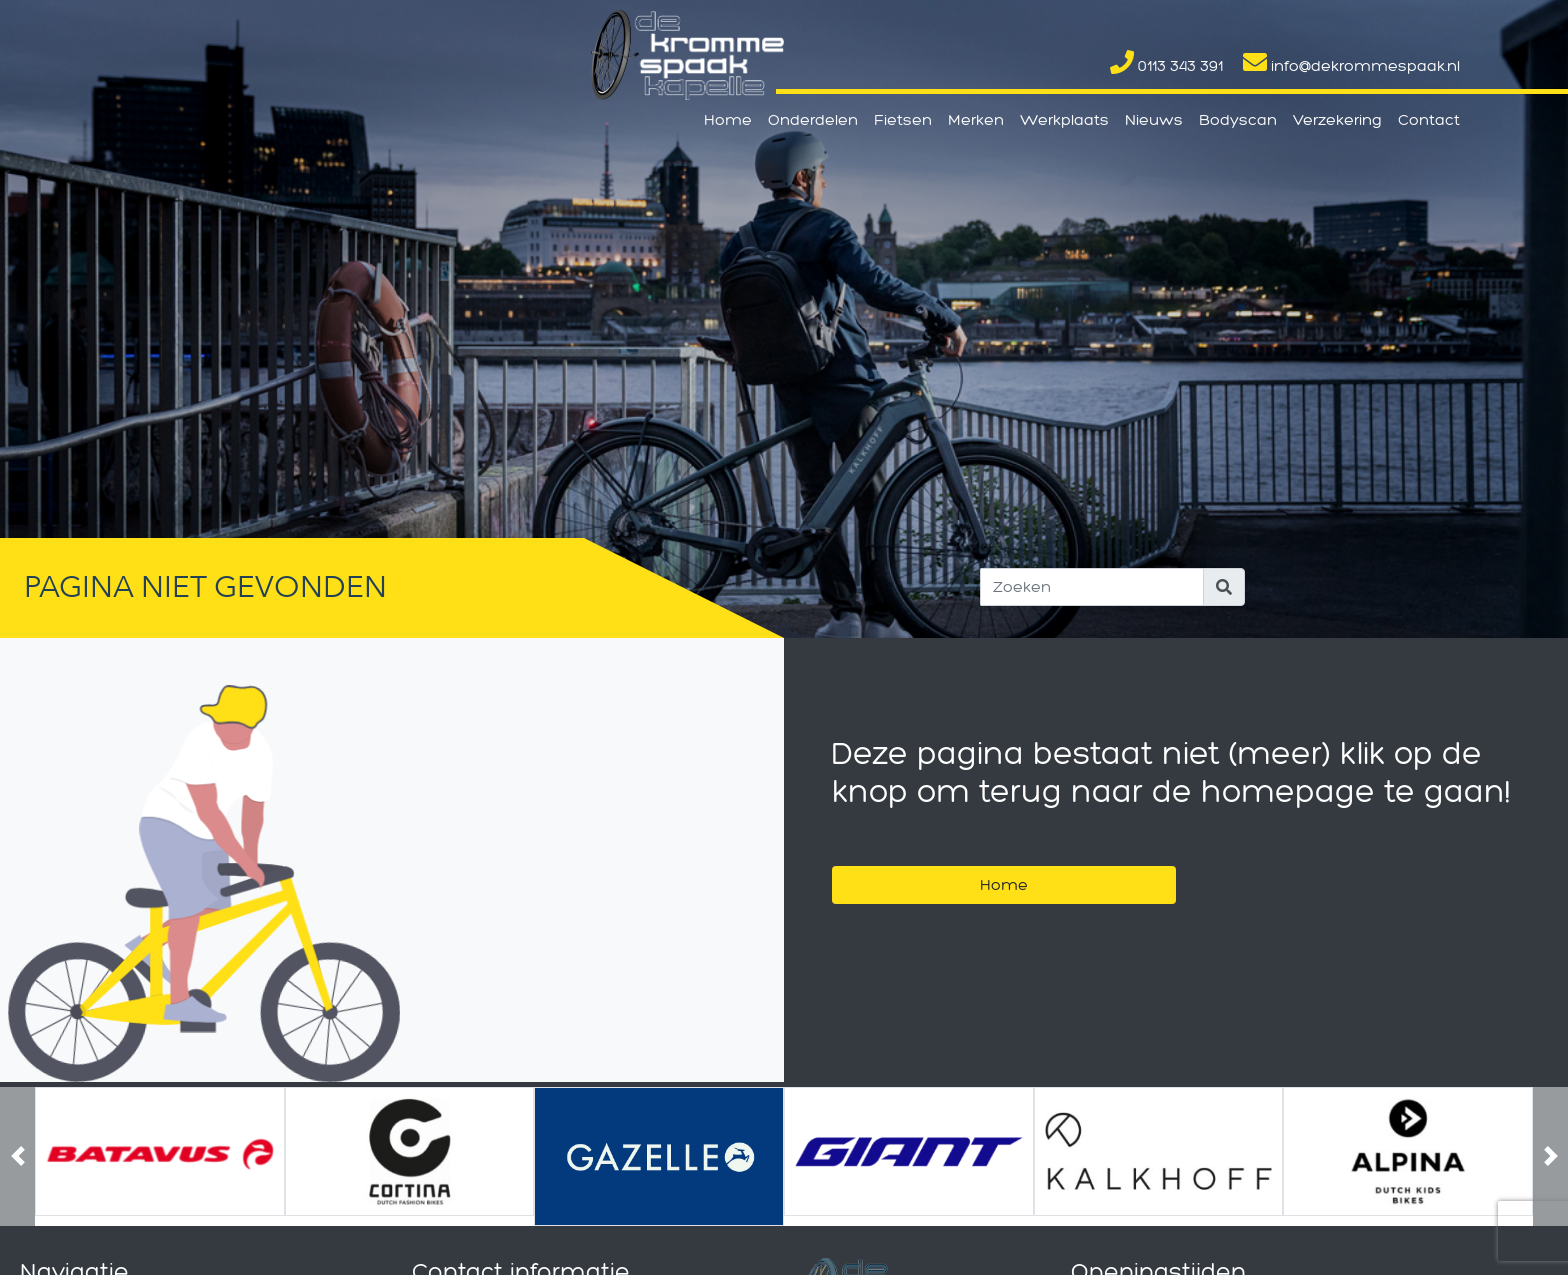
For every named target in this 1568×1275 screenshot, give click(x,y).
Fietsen (903, 119)
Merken (976, 119)
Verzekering (1337, 119)
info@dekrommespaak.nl (1351, 65)
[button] (17, 1156)
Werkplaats (1064, 119)
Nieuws (1154, 119)
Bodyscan (1238, 119)
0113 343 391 (1166, 65)
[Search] (1092, 587)
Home (728, 119)
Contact (1429, 119)
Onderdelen (813, 119)
